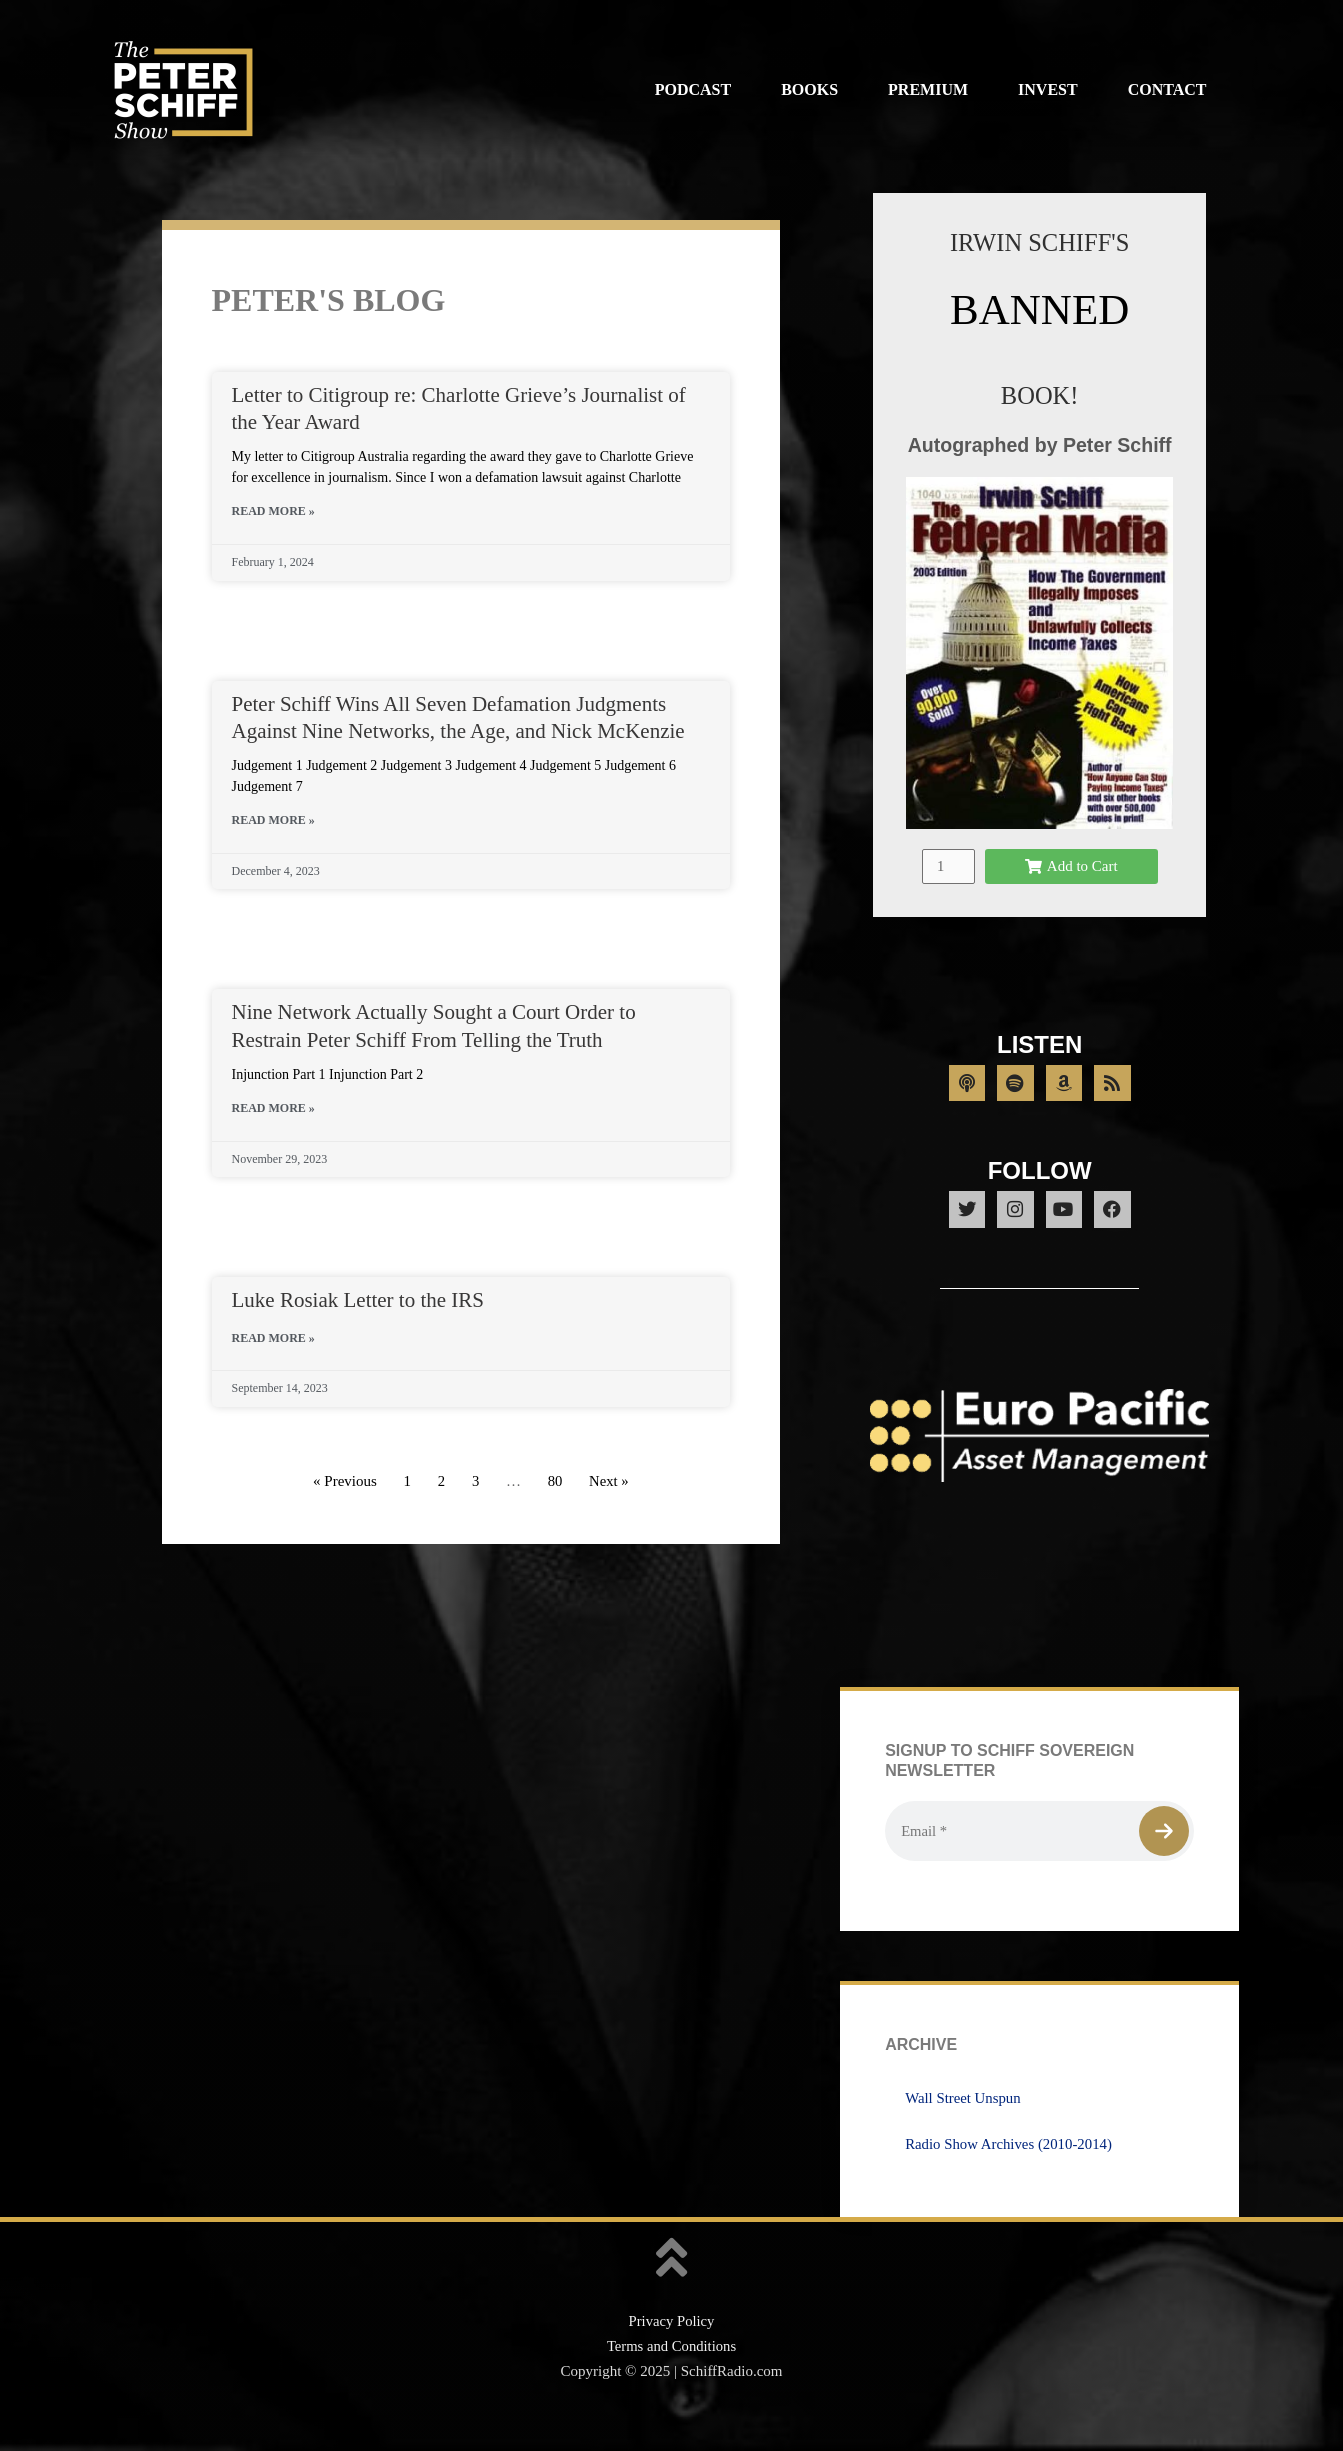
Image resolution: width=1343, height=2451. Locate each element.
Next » (609, 1481)
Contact (1167, 89)
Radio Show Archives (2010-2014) (1010, 2174)
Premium (928, 89)
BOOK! (1039, 395)
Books (809, 89)
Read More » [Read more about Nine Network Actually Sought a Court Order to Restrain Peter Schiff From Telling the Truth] (273, 1108)
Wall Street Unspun (963, 2128)
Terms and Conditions (671, 2377)
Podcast (693, 89)
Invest (1048, 89)
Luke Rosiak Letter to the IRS (358, 1300)
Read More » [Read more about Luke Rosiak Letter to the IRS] (273, 1338)
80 (554, 1481)
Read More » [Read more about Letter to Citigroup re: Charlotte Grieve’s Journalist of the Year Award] (273, 511)
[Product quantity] (948, 889)
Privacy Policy (672, 2352)
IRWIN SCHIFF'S (1039, 242)
